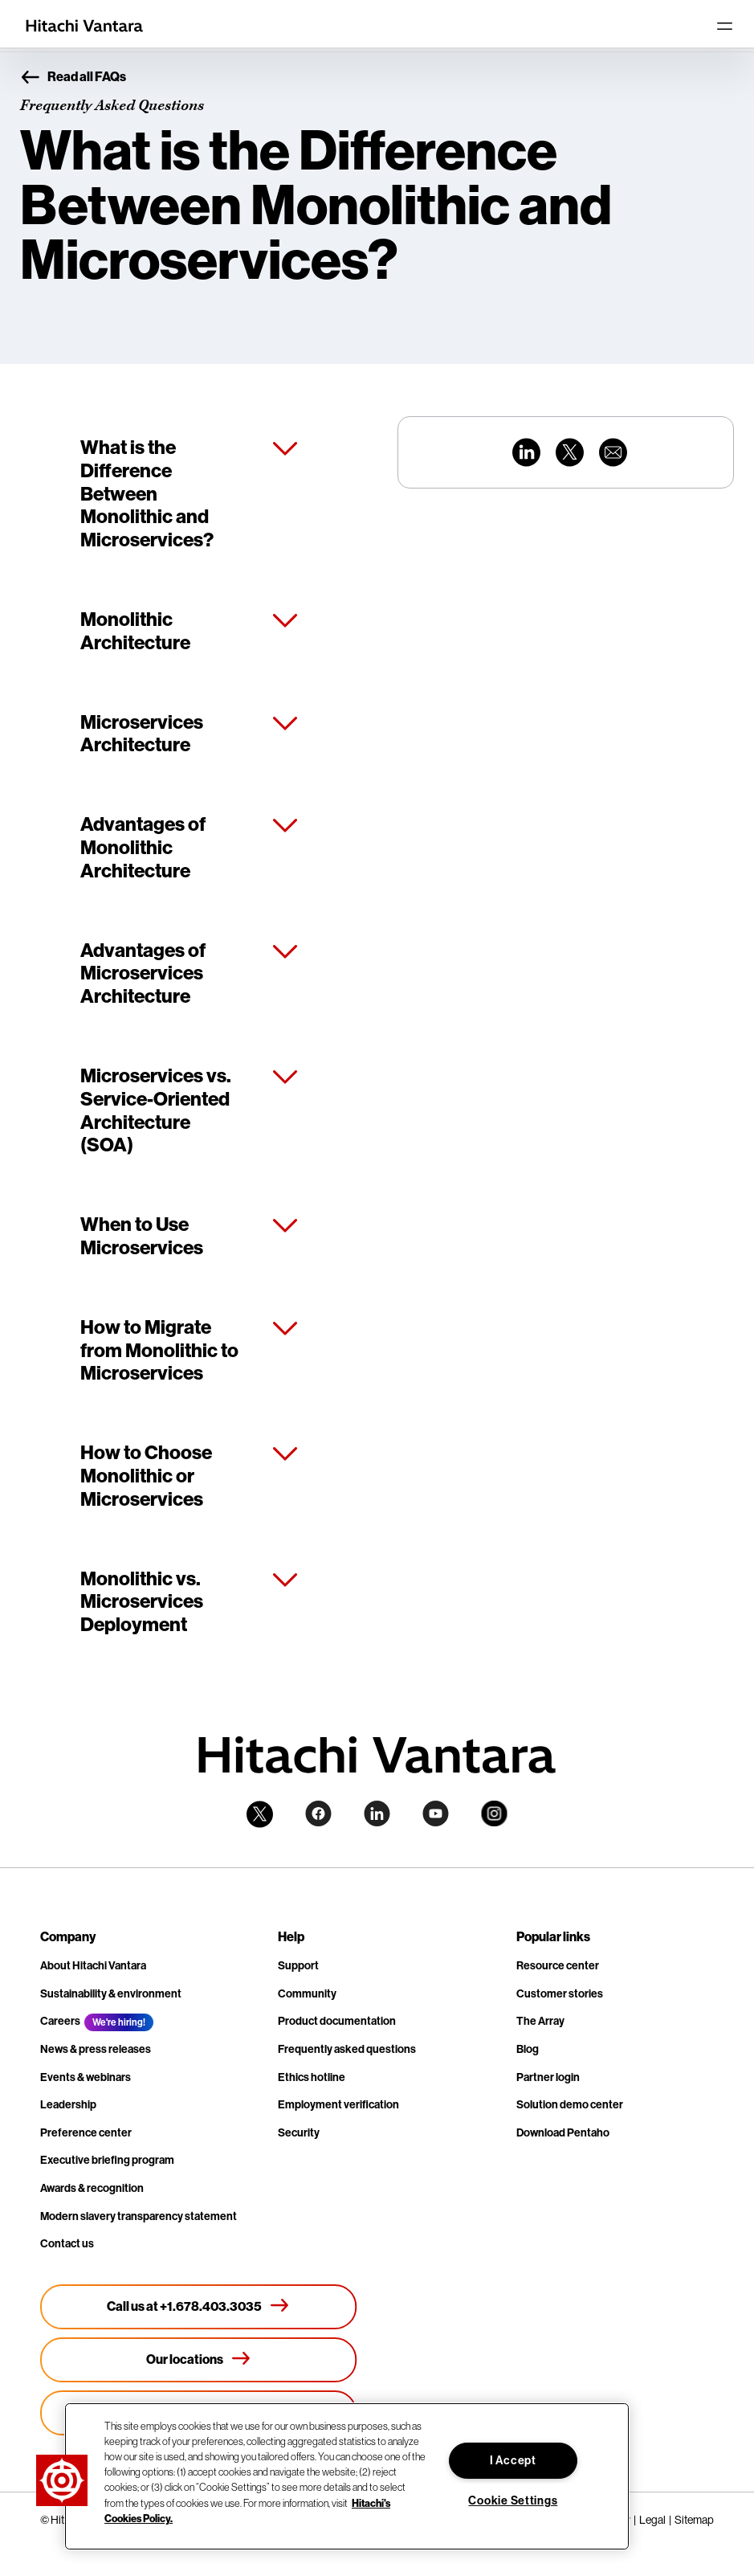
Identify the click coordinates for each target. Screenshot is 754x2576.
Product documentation (337, 2021)
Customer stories (559, 1994)
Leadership (68, 2105)
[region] (347, 2476)
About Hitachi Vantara (93, 1966)
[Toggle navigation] (724, 25)
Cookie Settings (512, 2501)
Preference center (86, 2133)
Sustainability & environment (110, 1994)
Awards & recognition (92, 2188)
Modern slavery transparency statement (138, 2216)
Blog (527, 2049)
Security (299, 2133)
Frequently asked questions (347, 2049)
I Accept (513, 2461)
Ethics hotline (311, 2077)
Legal (652, 2519)
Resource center (557, 1966)
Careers (60, 2021)
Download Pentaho (562, 2133)
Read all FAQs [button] (73, 78)
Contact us (67, 2244)
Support (298, 1966)
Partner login (548, 2077)
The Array (540, 2021)
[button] (62, 2480)
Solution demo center (569, 2105)
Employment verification (338, 2105)
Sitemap (694, 2519)
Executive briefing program (107, 2160)
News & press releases (95, 2049)
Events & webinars (85, 2077)
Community (307, 1994)
